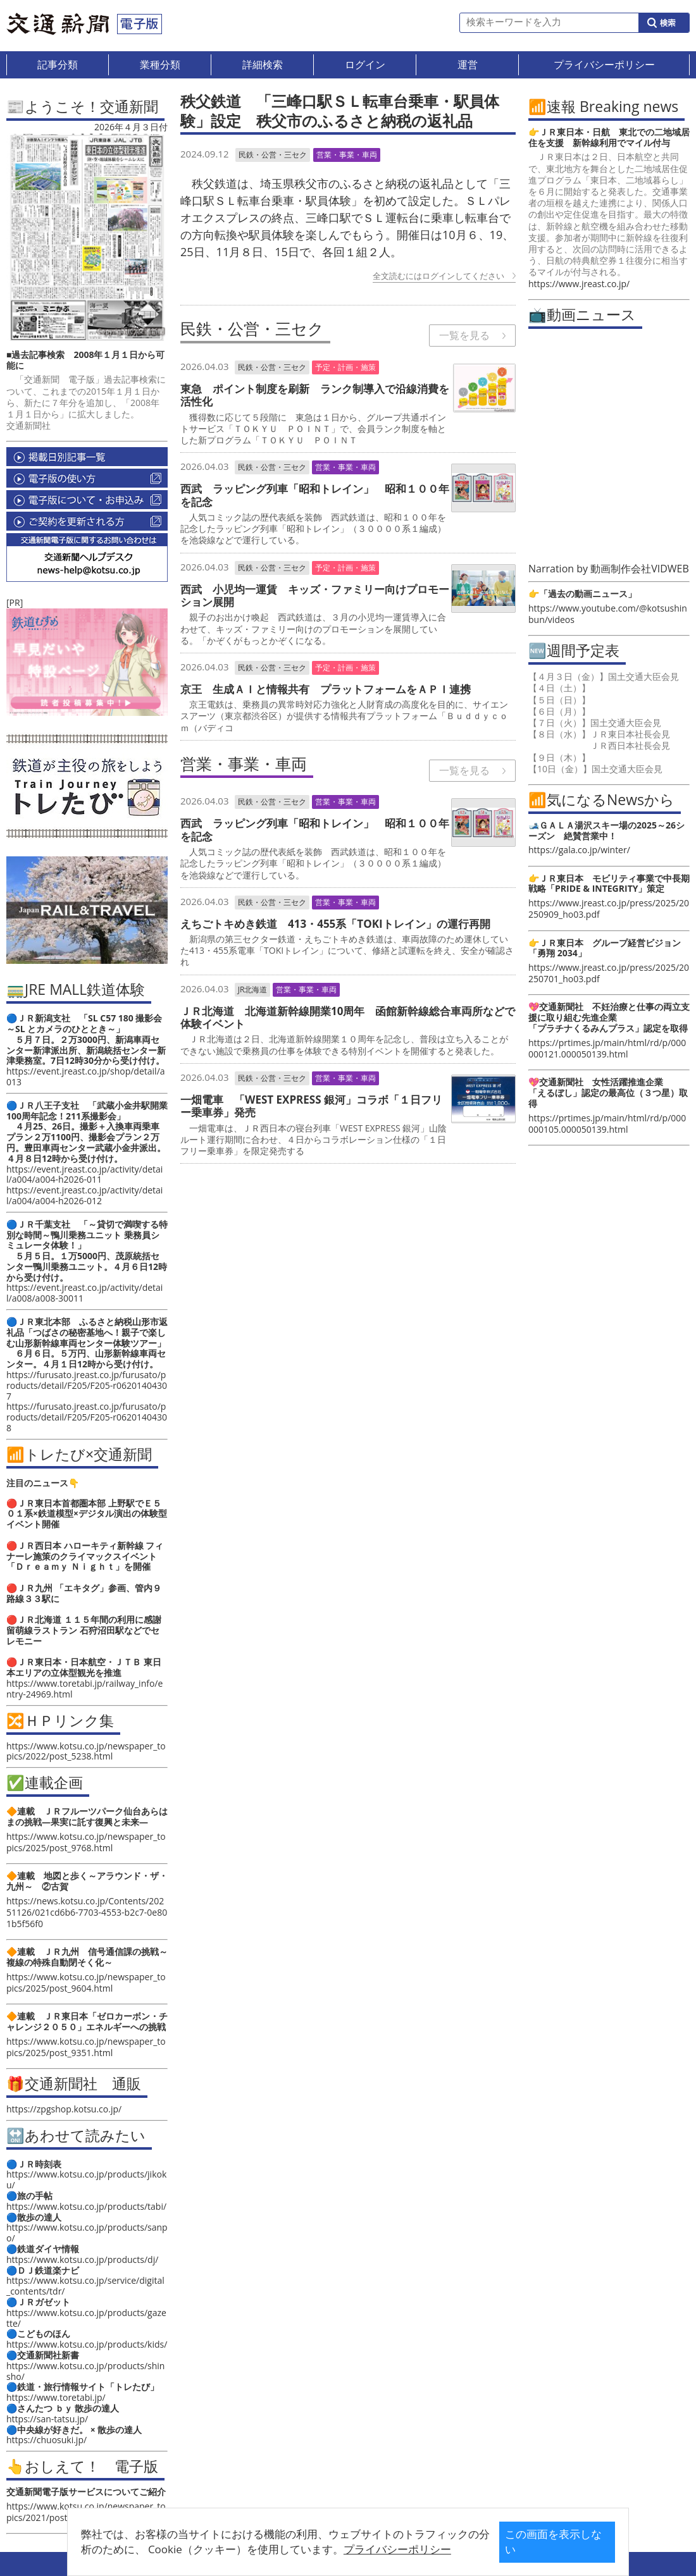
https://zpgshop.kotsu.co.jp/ (63, 2109)
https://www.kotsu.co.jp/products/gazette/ (86, 2318)
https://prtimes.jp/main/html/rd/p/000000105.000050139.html (607, 1123)
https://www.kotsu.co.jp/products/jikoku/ (86, 2179)
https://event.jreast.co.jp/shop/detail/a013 (85, 1076)
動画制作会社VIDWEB (639, 569)
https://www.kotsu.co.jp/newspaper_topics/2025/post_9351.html (86, 2047)
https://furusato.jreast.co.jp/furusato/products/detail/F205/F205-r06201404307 (86, 1385)
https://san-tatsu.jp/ (47, 2419)
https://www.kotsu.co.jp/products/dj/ (82, 2259)
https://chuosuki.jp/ (46, 2440)
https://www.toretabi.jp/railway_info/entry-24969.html (84, 1688)
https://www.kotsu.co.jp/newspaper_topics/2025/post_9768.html (86, 1842)
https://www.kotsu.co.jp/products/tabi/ (86, 2206)
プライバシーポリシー (328, 2549)
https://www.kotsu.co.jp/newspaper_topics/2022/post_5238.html (86, 1751)
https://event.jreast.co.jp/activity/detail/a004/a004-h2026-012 (84, 1195)
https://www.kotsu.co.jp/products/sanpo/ (87, 2232)
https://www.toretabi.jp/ (56, 2397)
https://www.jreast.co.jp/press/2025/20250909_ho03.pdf (608, 908)
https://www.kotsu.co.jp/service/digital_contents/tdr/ (85, 2285)
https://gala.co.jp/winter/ (579, 850)
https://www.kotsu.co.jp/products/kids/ (86, 2344)
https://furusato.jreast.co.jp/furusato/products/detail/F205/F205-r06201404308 (86, 1417)
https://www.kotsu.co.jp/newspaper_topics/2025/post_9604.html (86, 1982)
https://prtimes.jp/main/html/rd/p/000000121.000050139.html (607, 1048)
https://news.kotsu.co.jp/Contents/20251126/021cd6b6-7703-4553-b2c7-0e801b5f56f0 (86, 1912)
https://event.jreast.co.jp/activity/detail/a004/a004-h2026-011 (84, 1174)
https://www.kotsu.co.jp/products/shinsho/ (85, 2371)
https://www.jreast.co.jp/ (579, 284)
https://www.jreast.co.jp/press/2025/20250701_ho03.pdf (608, 973)
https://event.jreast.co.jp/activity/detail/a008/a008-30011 (84, 1292)
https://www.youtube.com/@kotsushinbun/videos (607, 614)
